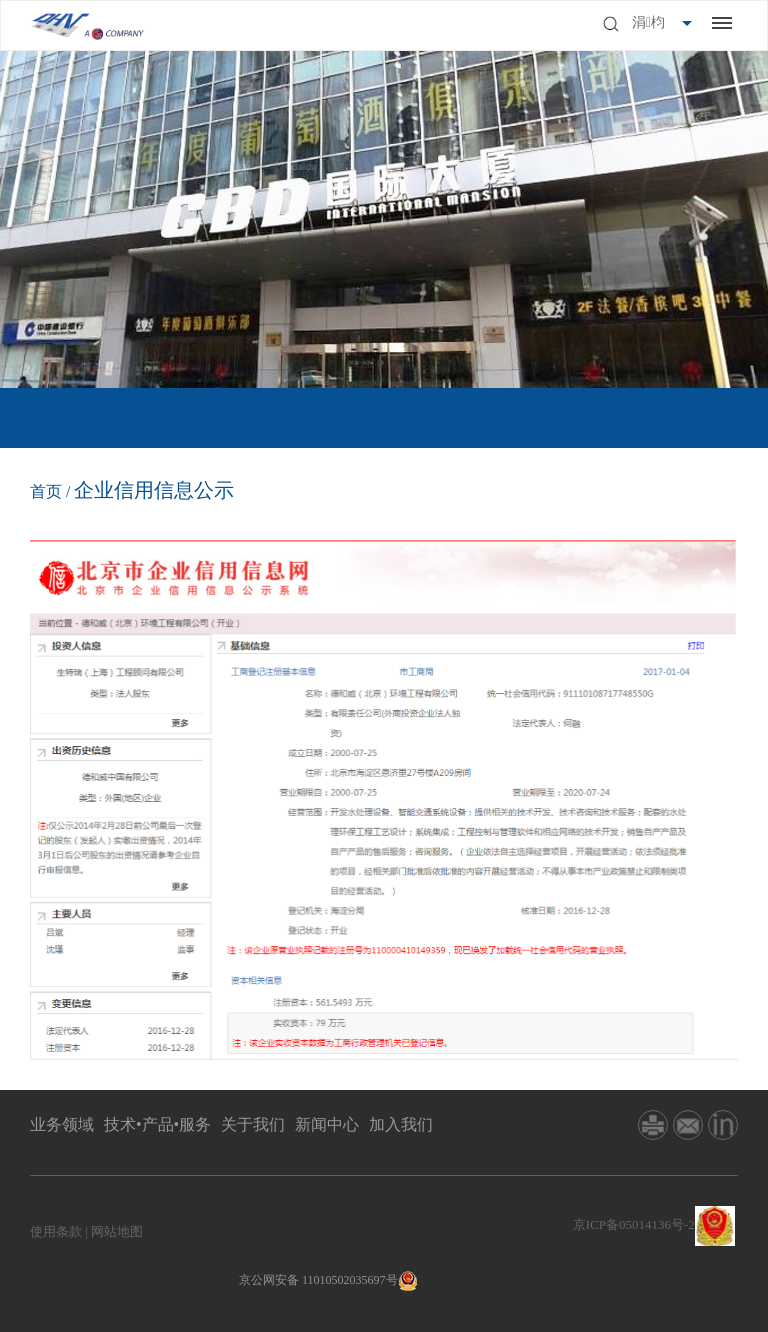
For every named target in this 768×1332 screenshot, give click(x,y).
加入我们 (401, 1124)
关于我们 (253, 1124)
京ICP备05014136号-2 (634, 1224)
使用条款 (56, 1231)
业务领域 (62, 1124)
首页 (46, 491)
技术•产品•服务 (157, 1124)
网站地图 (117, 1231)
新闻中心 (327, 1124)
